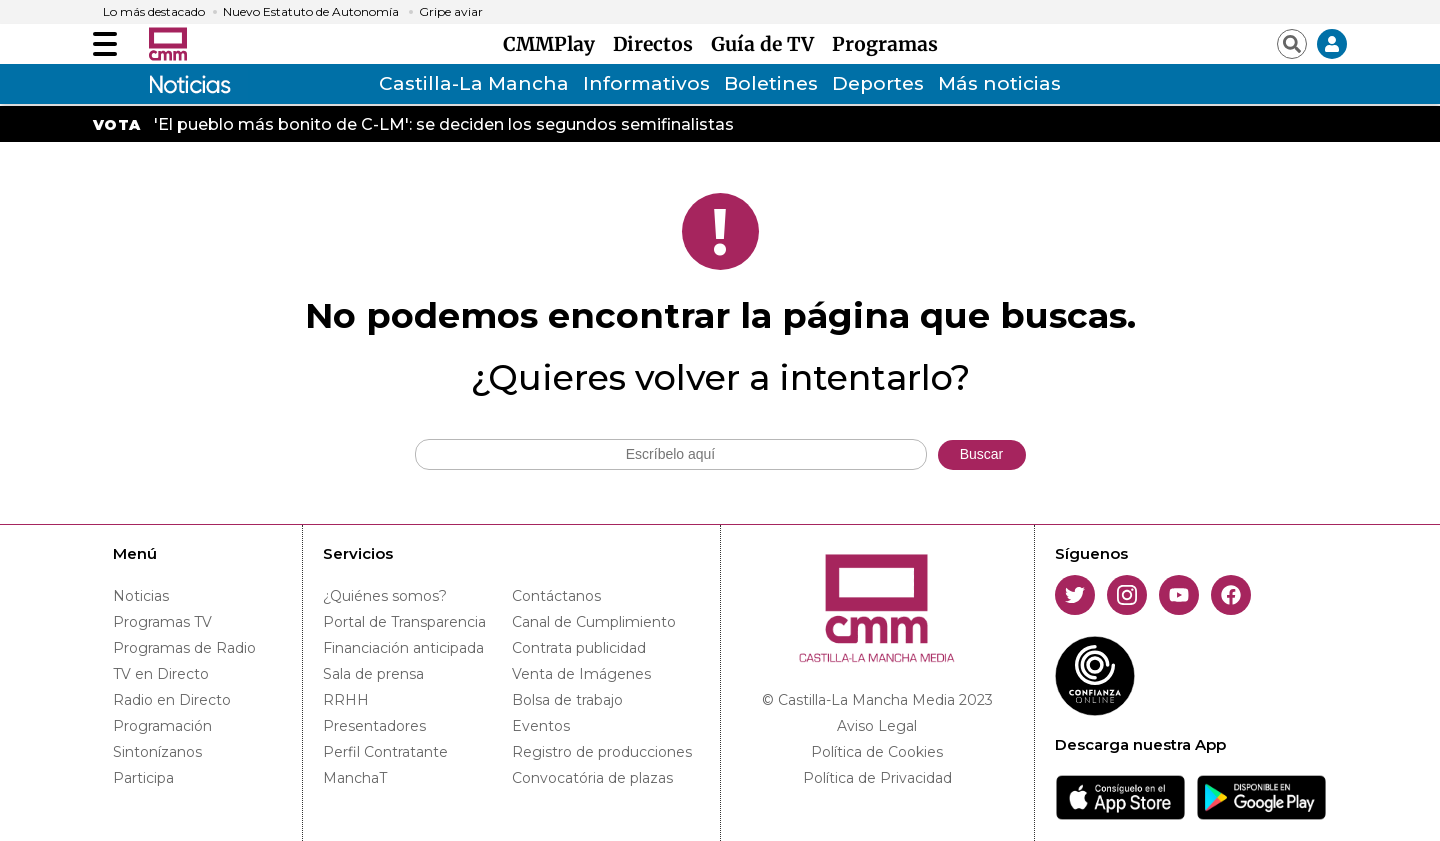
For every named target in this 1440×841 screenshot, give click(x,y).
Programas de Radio (184, 648)
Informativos (646, 83)
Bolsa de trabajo (567, 700)
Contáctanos (556, 596)
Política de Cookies (877, 752)
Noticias (141, 596)
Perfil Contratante (385, 752)
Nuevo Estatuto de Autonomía (311, 12)
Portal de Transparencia (404, 622)
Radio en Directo (172, 700)
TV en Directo (161, 674)
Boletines (771, 83)
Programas (885, 44)
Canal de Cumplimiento (594, 622)
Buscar (982, 454)
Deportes (878, 83)
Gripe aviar (451, 12)
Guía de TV (767, 44)
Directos (658, 44)
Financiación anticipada (403, 648)
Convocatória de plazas (592, 778)
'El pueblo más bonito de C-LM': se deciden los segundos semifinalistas (444, 124)
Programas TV (162, 622)
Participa (143, 778)
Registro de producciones (602, 752)
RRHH (346, 700)
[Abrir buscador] (1292, 44)
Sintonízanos (157, 752)
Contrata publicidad (579, 648)
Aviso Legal (877, 726)
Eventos (541, 726)
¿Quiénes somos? (385, 596)
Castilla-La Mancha (474, 83)
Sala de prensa (373, 674)
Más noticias (999, 83)
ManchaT (355, 778)
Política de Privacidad (877, 778)
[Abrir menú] (105, 44)
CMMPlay (554, 44)
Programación (162, 726)
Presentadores (374, 726)
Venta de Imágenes (581, 674)
